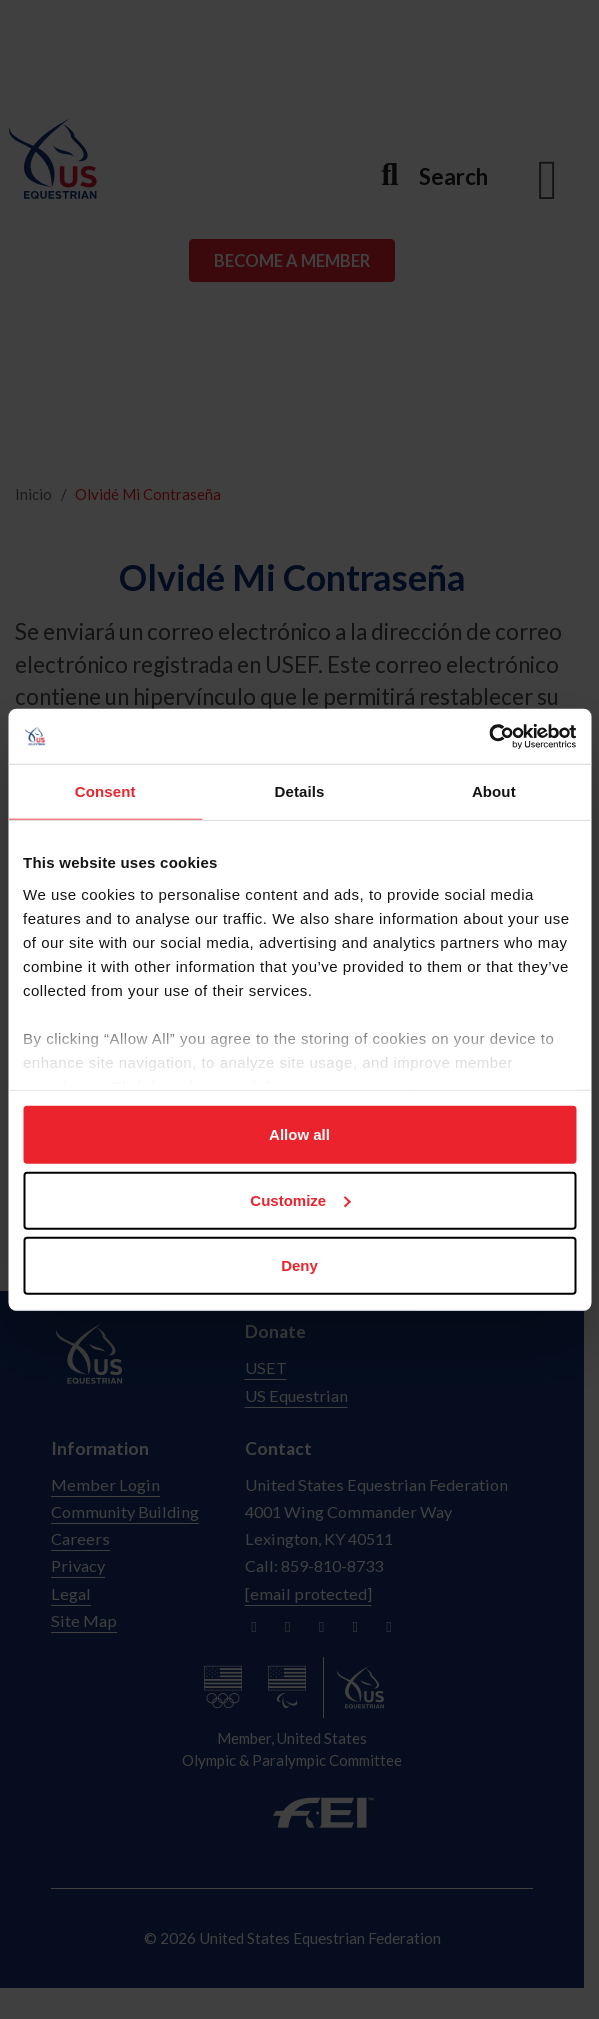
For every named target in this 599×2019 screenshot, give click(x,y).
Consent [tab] (105, 791)
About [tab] (494, 791)
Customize (300, 1199)
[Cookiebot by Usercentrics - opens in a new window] (488, 736)
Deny (299, 1265)
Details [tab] (300, 791)
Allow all (299, 1134)
